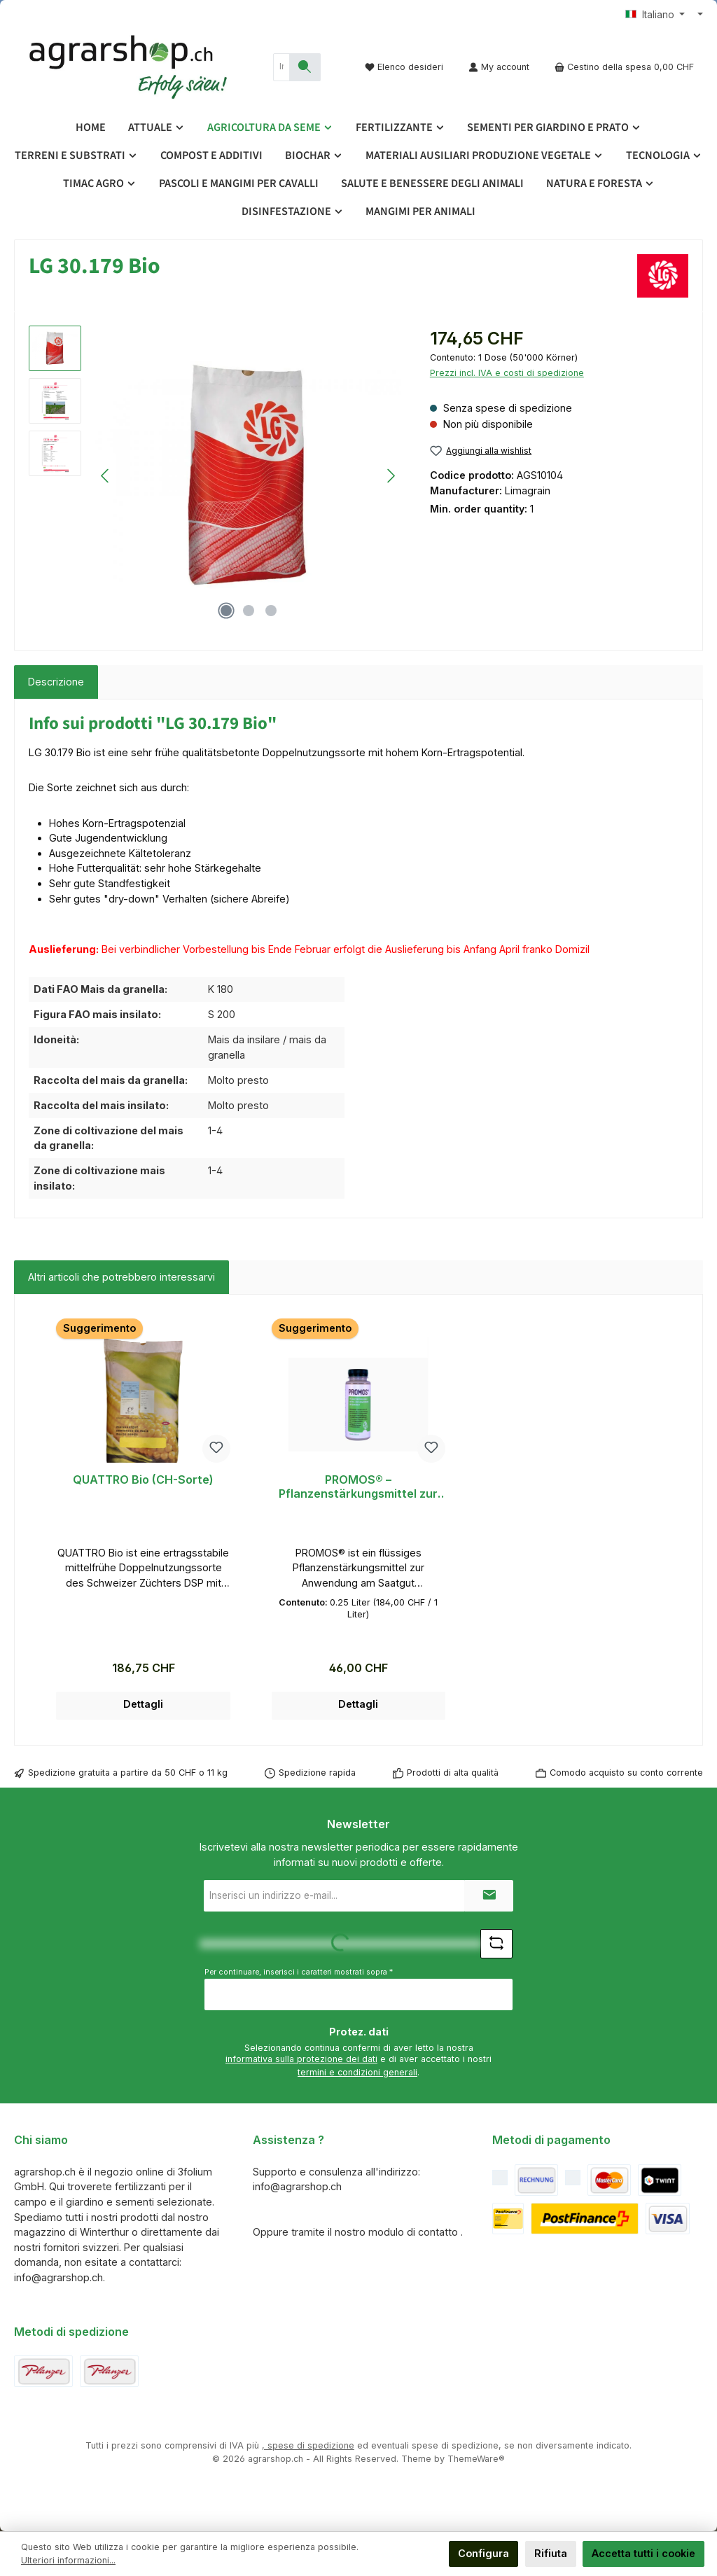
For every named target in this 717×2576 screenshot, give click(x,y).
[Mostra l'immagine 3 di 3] (271, 610)
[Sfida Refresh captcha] (496, 1943)
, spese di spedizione (308, 2445)
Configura (483, 2553)
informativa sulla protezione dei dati (301, 2059)
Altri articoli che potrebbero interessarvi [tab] (121, 1277)
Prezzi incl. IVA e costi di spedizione (507, 373)
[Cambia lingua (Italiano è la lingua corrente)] (655, 15)
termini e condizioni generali (357, 2072)
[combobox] (281, 67)
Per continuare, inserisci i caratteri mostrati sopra (298, 1972)
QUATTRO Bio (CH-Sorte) (143, 1480)
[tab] (56, 682)
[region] (215, 476)
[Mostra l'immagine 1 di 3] (226, 610)
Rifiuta (550, 2553)
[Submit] (488, 1896)
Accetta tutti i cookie (643, 2553)
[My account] (498, 67)
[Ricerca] (305, 67)
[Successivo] (390, 476)
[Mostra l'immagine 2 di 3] (248, 610)
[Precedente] (105, 476)
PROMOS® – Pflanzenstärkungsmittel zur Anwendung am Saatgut (358, 1487)
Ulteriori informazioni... (68, 2560)
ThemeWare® (476, 2458)
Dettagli (143, 1704)
